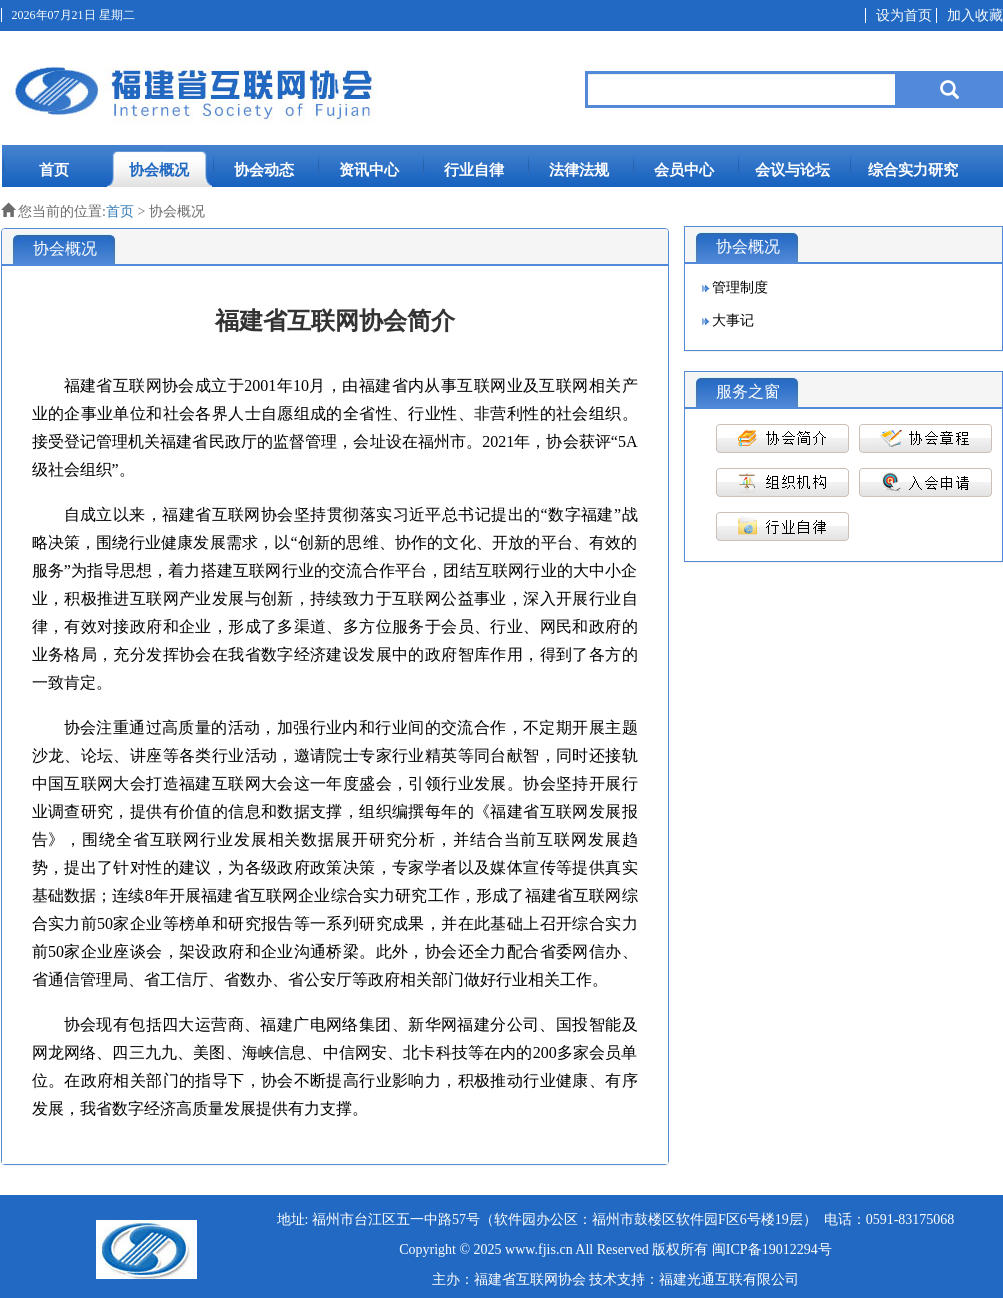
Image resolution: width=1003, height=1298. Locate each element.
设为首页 (904, 15)
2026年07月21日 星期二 (73, 15)
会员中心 (684, 170)
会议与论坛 (792, 170)
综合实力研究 (913, 170)
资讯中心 (369, 170)
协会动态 (264, 170)
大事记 (733, 320)
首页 (54, 170)
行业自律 (474, 170)
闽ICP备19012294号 (772, 1249)
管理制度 (740, 287)
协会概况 (159, 170)
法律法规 (579, 170)
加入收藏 (975, 15)
